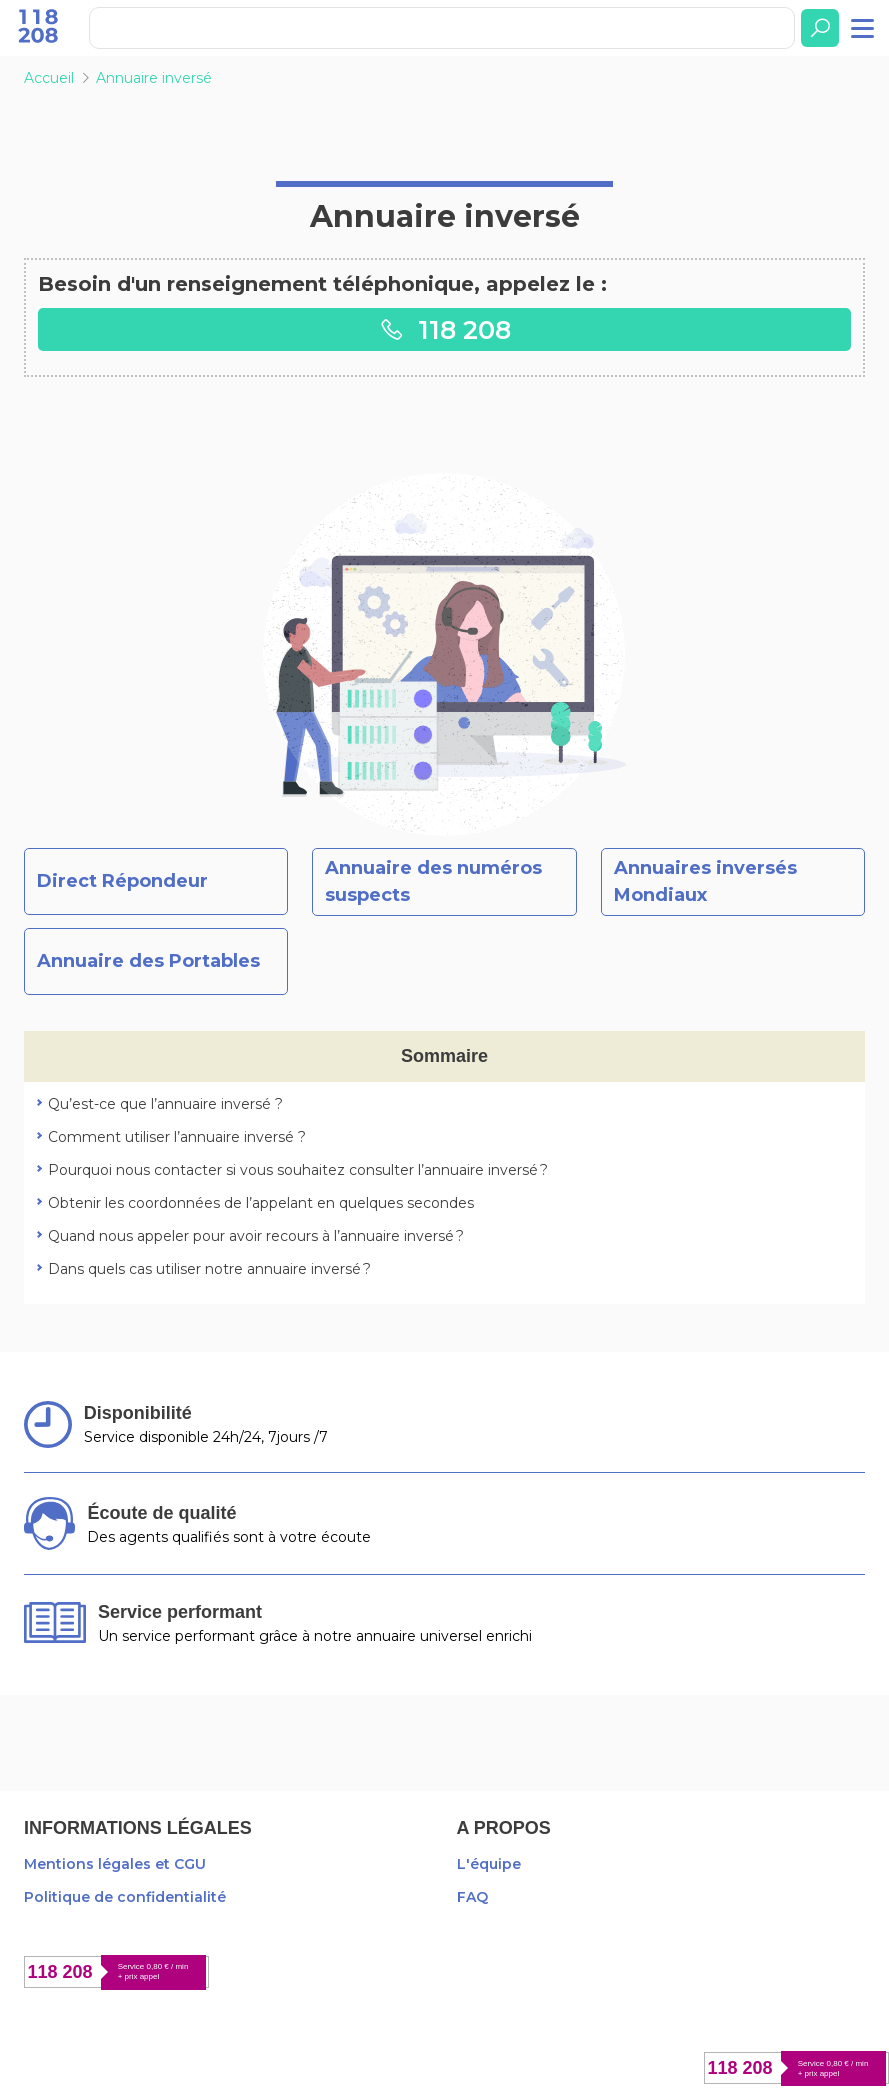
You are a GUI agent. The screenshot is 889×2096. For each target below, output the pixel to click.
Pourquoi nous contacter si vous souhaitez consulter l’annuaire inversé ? (298, 1170)
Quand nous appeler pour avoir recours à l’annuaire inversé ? (256, 1236)
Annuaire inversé (154, 78)
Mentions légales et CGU (115, 1864)
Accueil (49, 78)
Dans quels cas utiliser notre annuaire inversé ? (209, 1269)
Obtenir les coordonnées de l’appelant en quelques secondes (261, 1203)
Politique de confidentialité (125, 1897)
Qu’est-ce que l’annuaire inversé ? (165, 1104)
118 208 (445, 329)
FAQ (472, 1897)
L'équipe (489, 1864)
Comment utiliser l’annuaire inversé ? (177, 1137)
